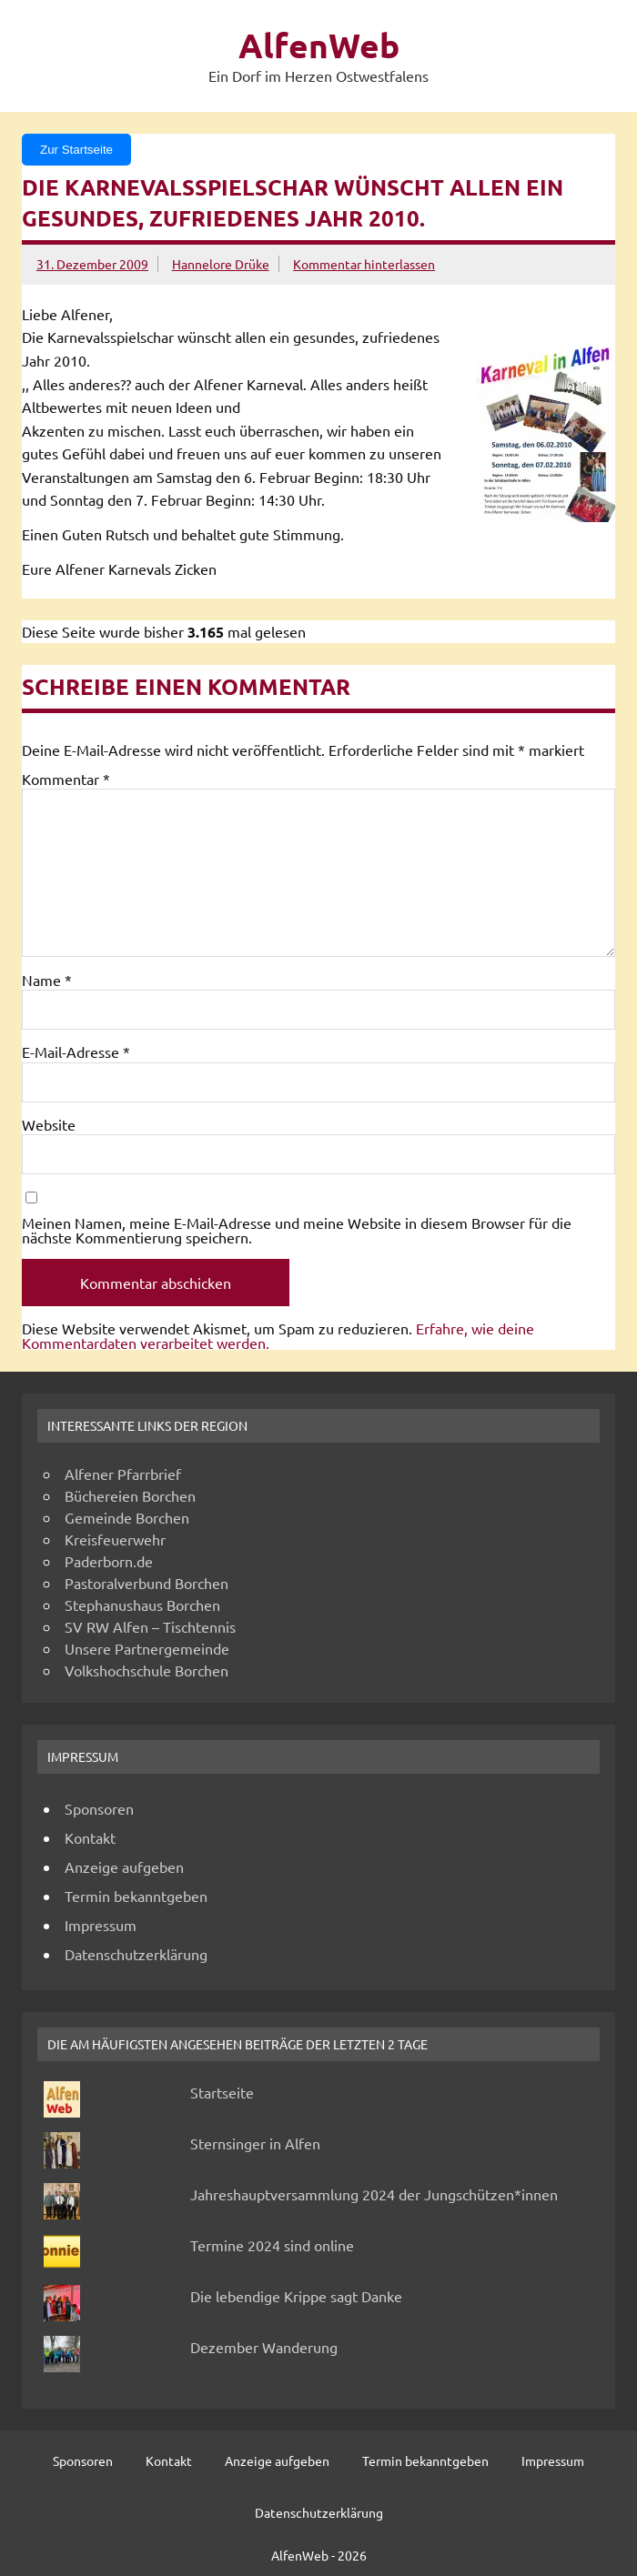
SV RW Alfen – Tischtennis (150, 1626)
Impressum (100, 1925)
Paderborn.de (109, 1561)
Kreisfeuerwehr (115, 1539)
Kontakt (90, 1837)
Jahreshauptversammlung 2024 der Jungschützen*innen (374, 2194)
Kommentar (66, 778)
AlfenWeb (318, 45)
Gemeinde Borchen (127, 1517)
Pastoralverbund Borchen (146, 1583)
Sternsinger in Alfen (255, 2143)
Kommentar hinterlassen (364, 264)
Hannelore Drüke (220, 264)
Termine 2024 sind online (272, 2245)
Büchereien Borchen (130, 1495)
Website (49, 1124)
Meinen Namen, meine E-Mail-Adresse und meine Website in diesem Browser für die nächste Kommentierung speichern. (296, 1229)
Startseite (222, 2092)
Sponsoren (99, 1808)
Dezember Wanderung (264, 2347)
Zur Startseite (76, 149)
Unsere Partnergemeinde (147, 1648)
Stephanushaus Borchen (142, 1604)
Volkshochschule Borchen (146, 1670)
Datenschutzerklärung (136, 1954)
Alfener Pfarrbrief (123, 1473)
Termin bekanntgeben (136, 1896)
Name (47, 979)
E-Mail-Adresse (76, 1051)
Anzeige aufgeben (124, 1866)
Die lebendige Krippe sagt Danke (296, 2296)
